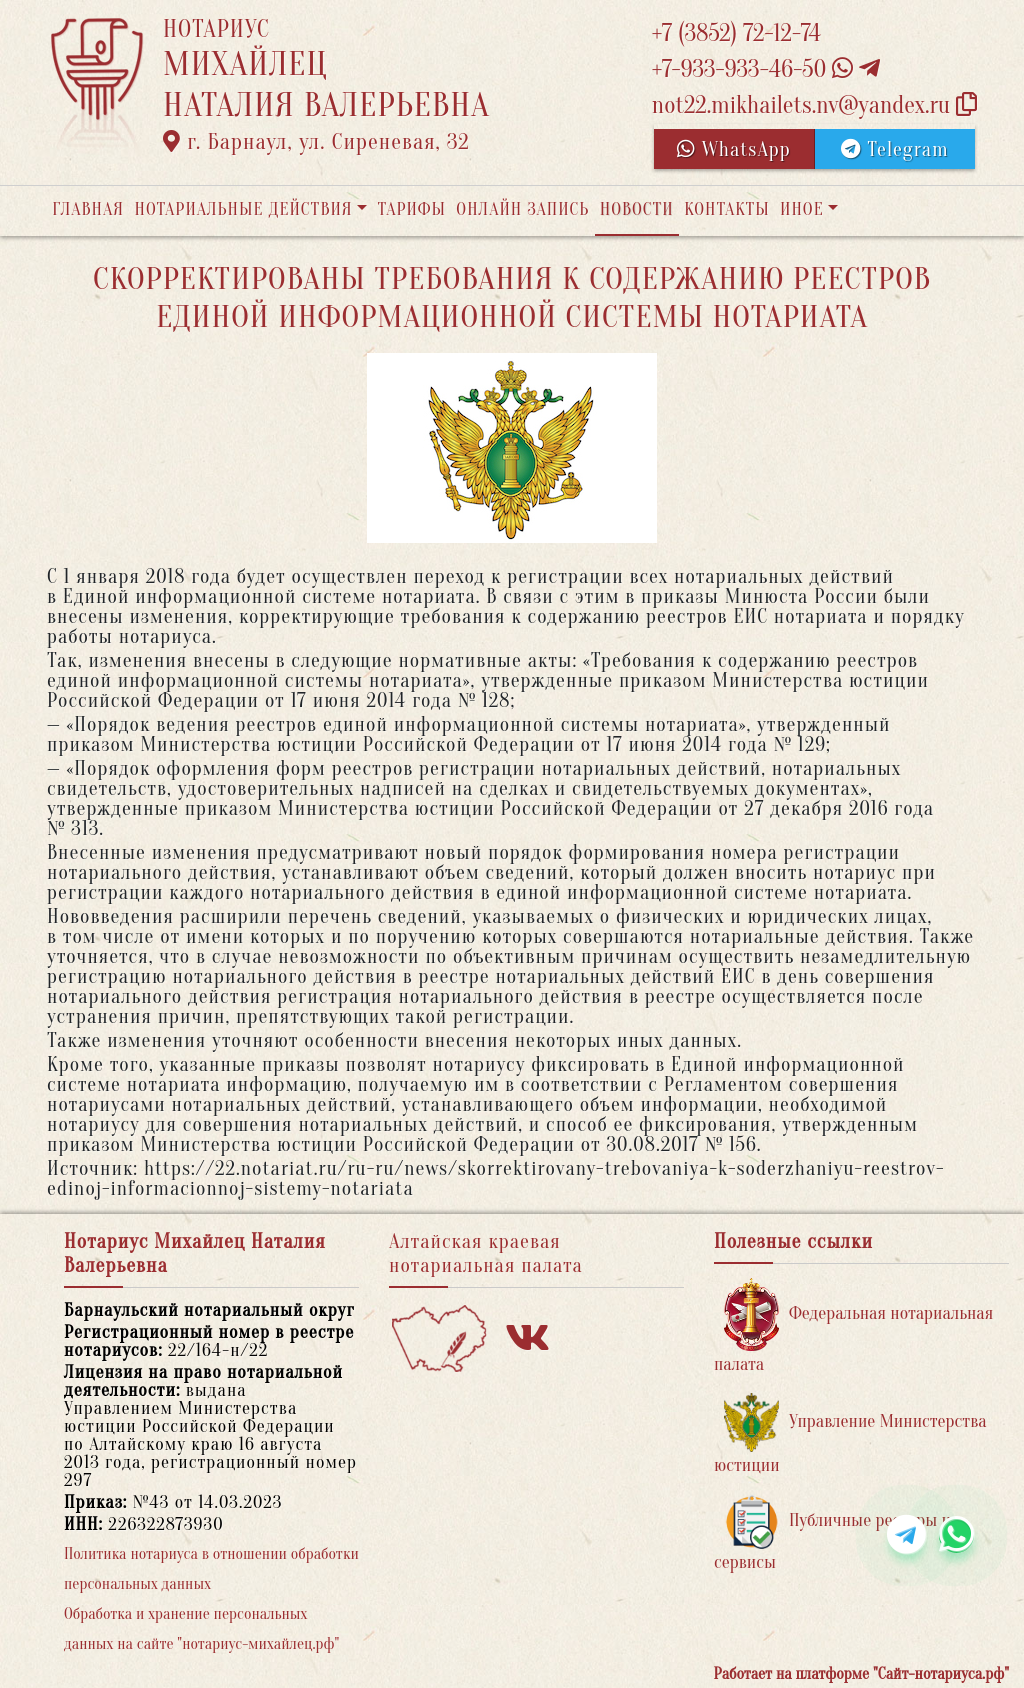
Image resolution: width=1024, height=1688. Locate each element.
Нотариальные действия (243, 209)
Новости (637, 209)
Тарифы (412, 209)
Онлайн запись (522, 209)
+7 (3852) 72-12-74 (736, 33)
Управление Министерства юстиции (850, 1434)
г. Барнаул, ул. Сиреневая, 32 (316, 142)
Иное (802, 209)
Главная (88, 209)
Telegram (894, 149)
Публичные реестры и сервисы (832, 1533)
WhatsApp (734, 149)
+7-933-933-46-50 (766, 69)
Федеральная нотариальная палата (853, 1326)
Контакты (726, 209)
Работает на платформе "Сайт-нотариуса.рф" (861, 1674)
